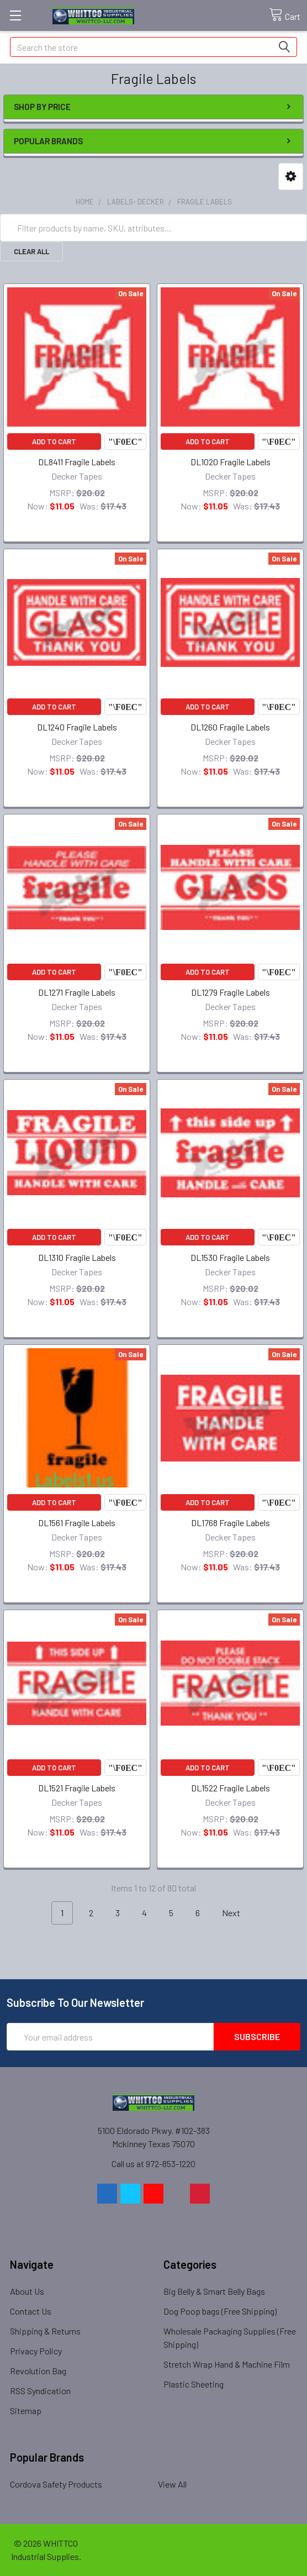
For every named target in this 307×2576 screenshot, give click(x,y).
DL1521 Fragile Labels (76, 1788)
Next (237, 1913)
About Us (27, 2291)
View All (172, 2484)
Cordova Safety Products (56, 2484)
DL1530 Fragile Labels (230, 1257)
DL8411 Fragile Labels (76, 461)
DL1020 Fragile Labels (230, 461)
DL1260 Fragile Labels (230, 727)
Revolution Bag (38, 2370)
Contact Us (30, 2311)
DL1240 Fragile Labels (77, 727)
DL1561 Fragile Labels (76, 1522)
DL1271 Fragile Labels (76, 992)
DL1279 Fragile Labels (230, 992)
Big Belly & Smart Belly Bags (214, 2291)
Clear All (31, 251)
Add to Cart (54, 441)
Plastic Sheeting (193, 2384)
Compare (125, 441)
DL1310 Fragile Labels (77, 1257)
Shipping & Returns (45, 2331)
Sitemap (25, 2410)
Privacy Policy (36, 2351)
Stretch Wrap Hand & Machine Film (226, 2364)
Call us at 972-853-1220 (153, 2163)
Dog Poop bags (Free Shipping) (220, 2311)
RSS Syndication (40, 2390)
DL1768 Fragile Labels (230, 1522)
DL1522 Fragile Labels (230, 1788)
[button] (290, 176)
